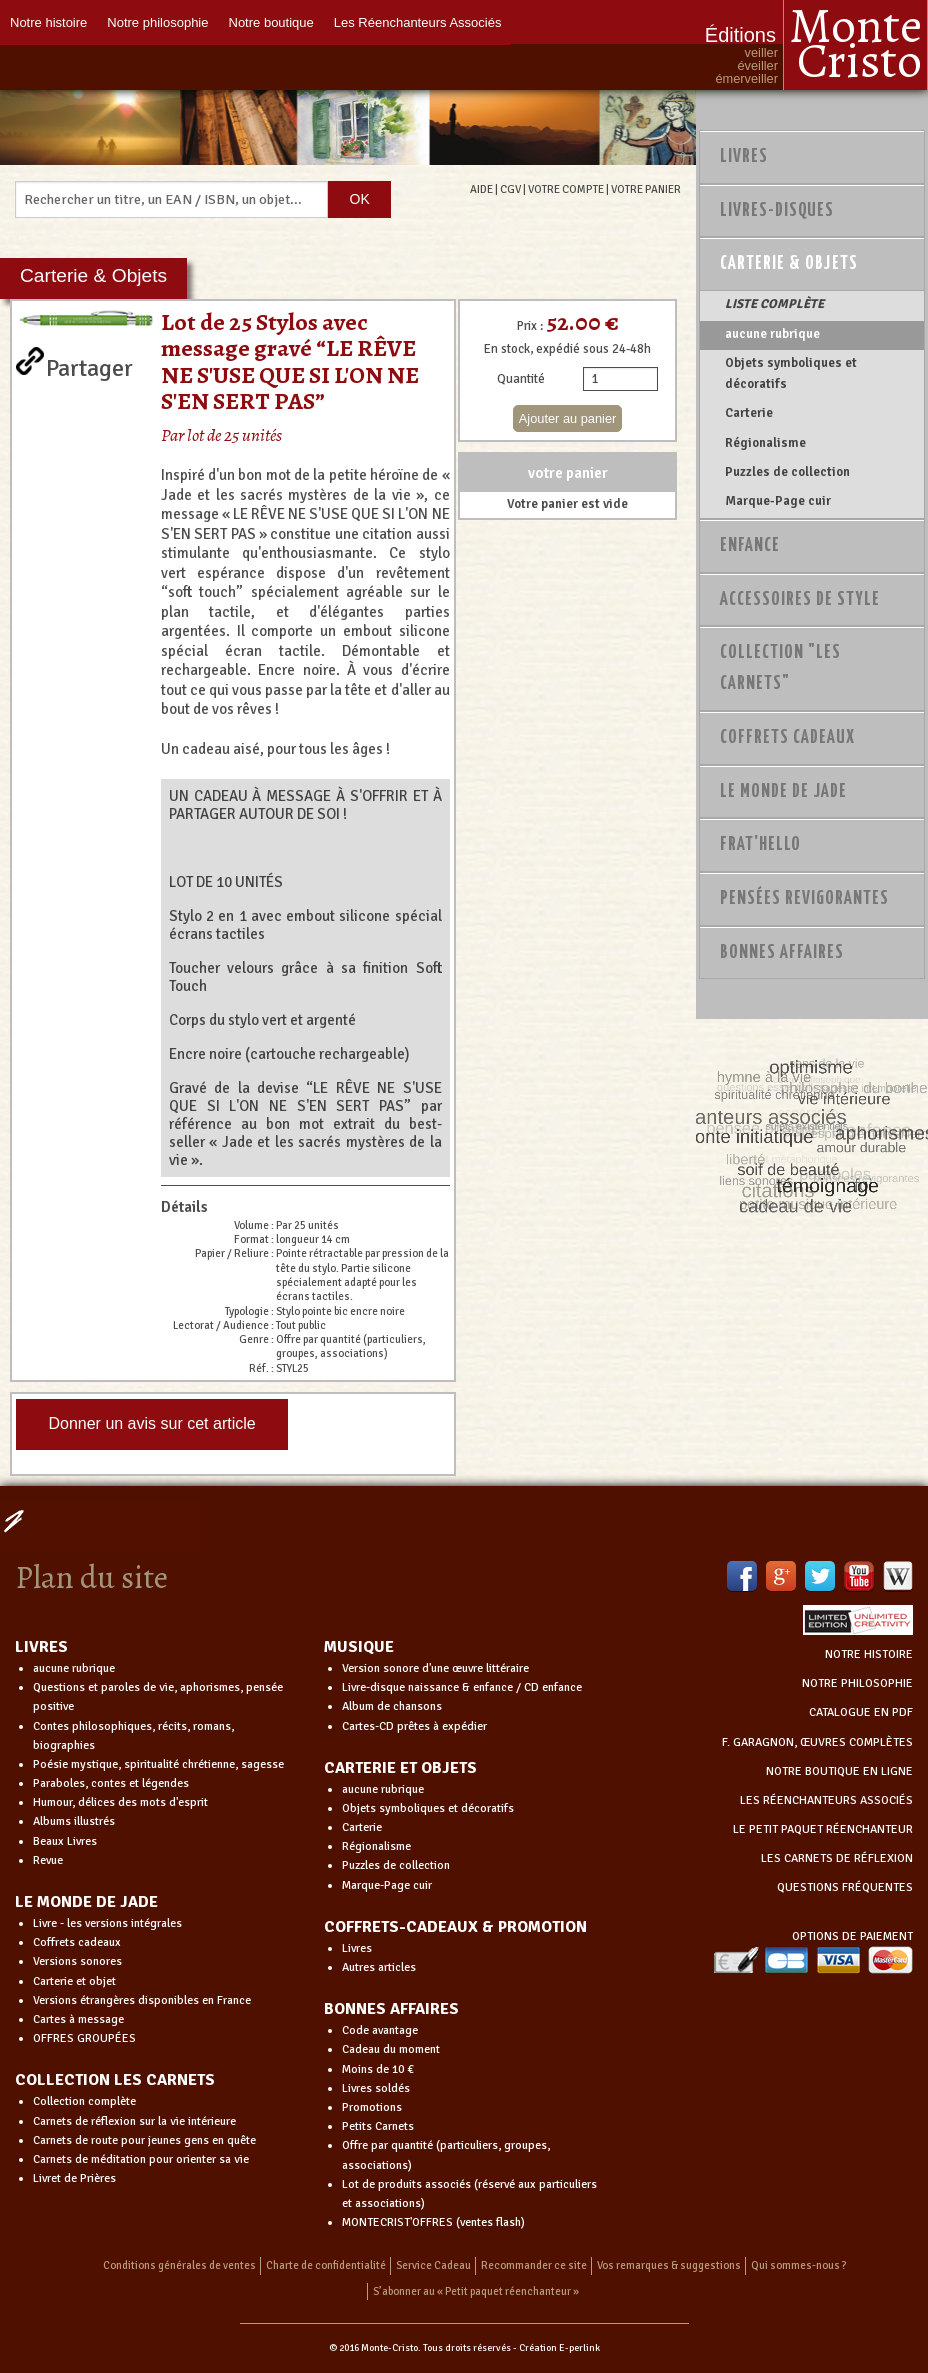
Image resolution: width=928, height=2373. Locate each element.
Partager (89, 364)
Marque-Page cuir (778, 501)
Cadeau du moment (391, 2049)
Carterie (749, 413)
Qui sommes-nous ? (799, 2265)
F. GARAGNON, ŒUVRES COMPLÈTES (817, 1742)
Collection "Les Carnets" (780, 668)
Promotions (372, 2107)
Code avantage (380, 2030)
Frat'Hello (760, 845)
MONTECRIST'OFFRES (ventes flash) (433, 2222)
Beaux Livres (65, 1841)
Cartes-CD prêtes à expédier (414, 1726)
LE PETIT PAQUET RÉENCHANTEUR (823, 1829)
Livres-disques (777, 211)
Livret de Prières (74, 2178)
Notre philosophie (157, 22)
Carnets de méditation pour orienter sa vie (141, 2159)
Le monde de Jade (783, 792)
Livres (744, 157)
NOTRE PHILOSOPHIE (857, 1683)
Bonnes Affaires (782, 953)
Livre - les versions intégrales (107, 1923)
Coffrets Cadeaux (787, 738)
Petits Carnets (378, 2126)
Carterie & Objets (789, 264)
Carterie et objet (74, 1981)
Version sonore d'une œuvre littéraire (435, 1668)
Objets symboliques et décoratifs (791, 373)
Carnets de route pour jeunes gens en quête (144, 2140)
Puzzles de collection (787, 472)
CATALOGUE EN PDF (861, 1712)
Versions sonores (77, 1961)
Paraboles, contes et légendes (111, 1783)
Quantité (521, 379)
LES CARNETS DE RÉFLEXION (837, 1858)
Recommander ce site (534, 2265)
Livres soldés (376, 2088)
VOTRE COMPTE (566, 189)
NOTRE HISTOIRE (869, 1654)
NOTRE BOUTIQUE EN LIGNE (839, 1771)
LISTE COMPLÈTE (774, 304)
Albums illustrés (74, 1821)
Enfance (750, 546)
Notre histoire (48, 22)
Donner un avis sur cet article (151, 1423)
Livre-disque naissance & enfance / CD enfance (462, 1687)
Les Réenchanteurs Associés (418, 22)
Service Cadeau (433, 2265)
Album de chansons (392, 1706)
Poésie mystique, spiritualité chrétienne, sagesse (158, 1764)
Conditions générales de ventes (179, 2265)
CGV (510, 189)
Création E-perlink (559, 2348)
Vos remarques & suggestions (669, 2265)
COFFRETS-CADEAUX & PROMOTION (455, 1927)
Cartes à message (78, 2019)
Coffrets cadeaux (77, 1942)
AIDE (481, 189)
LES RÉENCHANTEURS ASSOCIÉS (826, 1800)
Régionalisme (765, 443)
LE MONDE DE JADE (86, 1902)
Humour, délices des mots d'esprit (120, 1802)
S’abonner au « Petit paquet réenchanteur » (476, 2291)
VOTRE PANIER (646, 189)
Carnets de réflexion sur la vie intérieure (134, 2121)
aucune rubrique (772, 334)
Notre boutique (271, 22)
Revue (48, 1860)
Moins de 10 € (378, 2069)
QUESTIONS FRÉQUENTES (845, 1887)
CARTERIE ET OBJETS (400, 1768)
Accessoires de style (800, 600)
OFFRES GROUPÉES (84, 2038)
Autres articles (379, 1967)
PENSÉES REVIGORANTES (804, 899)
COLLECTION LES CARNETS (115, 2080)
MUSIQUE (359, 1647)
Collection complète (84, 2101)
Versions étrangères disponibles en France (142, 2000)
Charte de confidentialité (326, 2265)
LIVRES (41, 1647)
